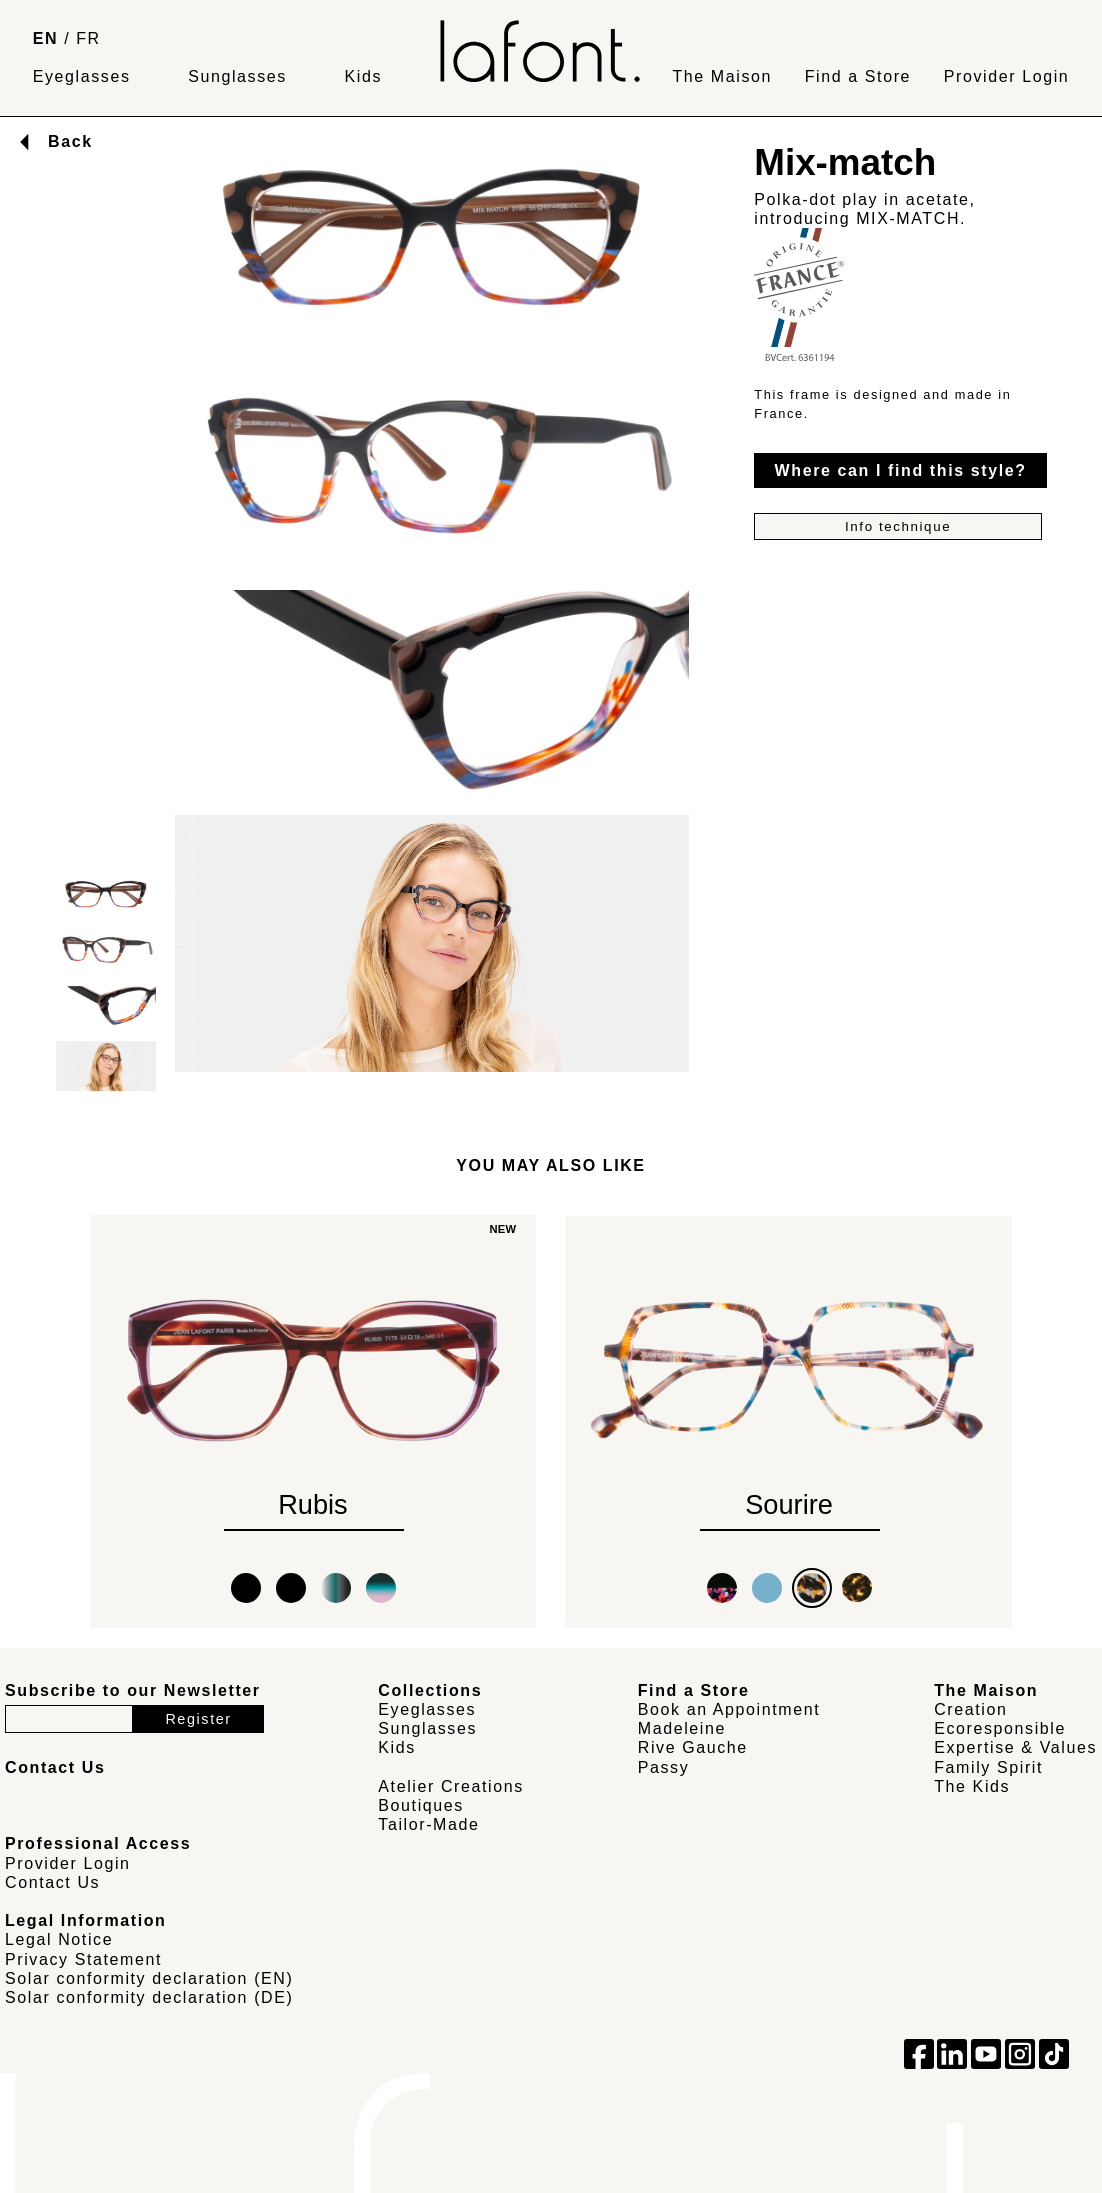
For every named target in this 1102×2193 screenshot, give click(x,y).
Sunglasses (237, 76)
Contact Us (52, 1882)
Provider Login (1007, 76)
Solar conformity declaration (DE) (149, 1997)
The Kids (972, 1786)
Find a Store (858, 76)
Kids (364, 76)
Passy (664, 1767)
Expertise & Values (1015, 1747)
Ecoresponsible (1000, 1728)
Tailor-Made (428, 1824)
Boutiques (421, 1805)
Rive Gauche (693, 1747)
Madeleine (682, 1728)
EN (45, 38)
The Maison (722, 76)
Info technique (898, 526)
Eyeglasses (82, 76)
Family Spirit (988, 1767)
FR (88, 38)
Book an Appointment (729, 1709)
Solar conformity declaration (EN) (149, 1978)
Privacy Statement (83, 1959)
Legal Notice (59, 1939)
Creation (970, 1709)
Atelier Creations (450, 1786)
